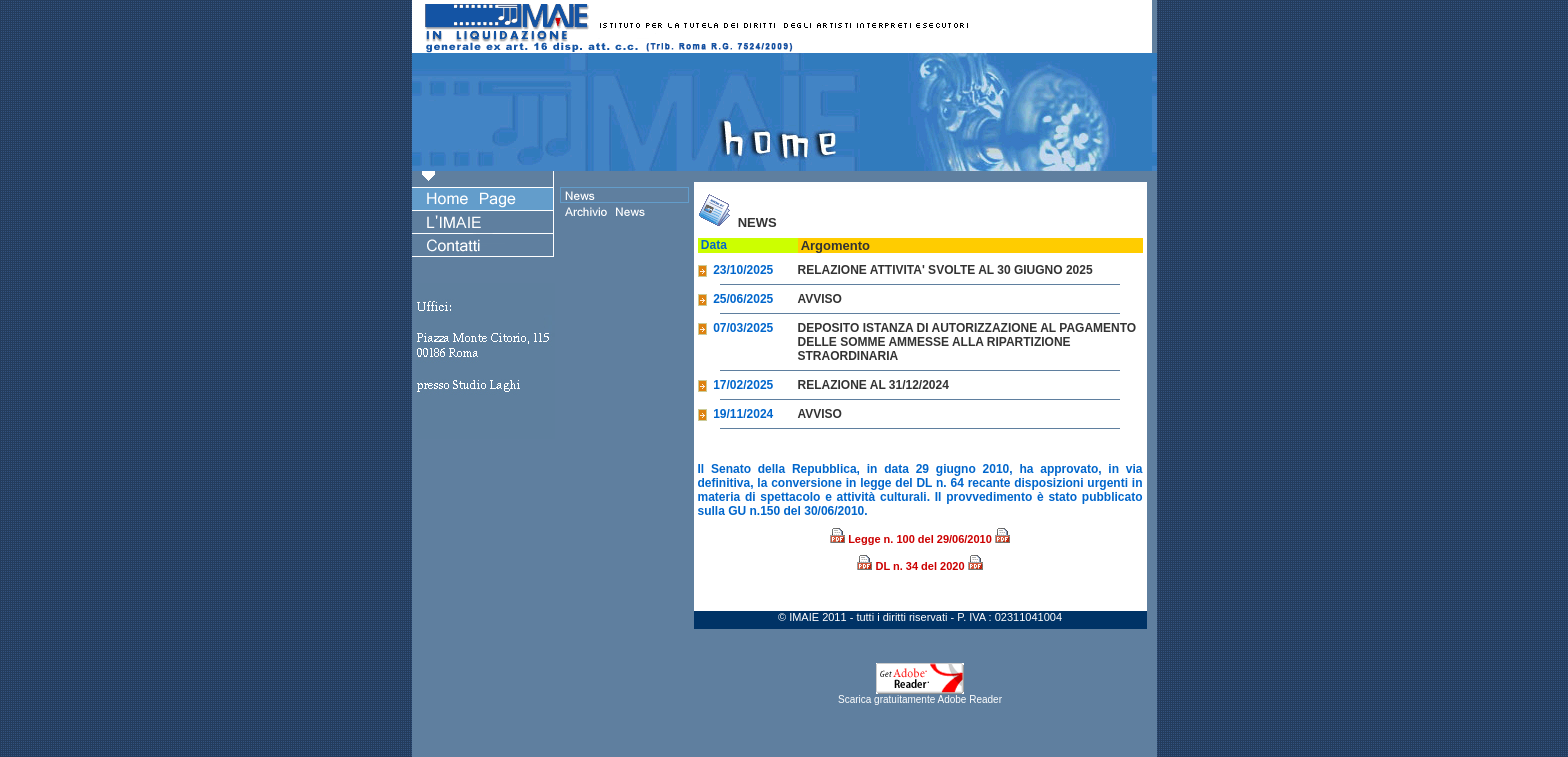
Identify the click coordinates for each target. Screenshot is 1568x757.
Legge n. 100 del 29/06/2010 (920, 539)
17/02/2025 (736, 385)
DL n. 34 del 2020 (919, 566)
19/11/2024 (736, 414)
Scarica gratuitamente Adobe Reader (920, 695)
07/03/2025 (736, 328)
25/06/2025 (736, 299)
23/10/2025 (736, 270)
